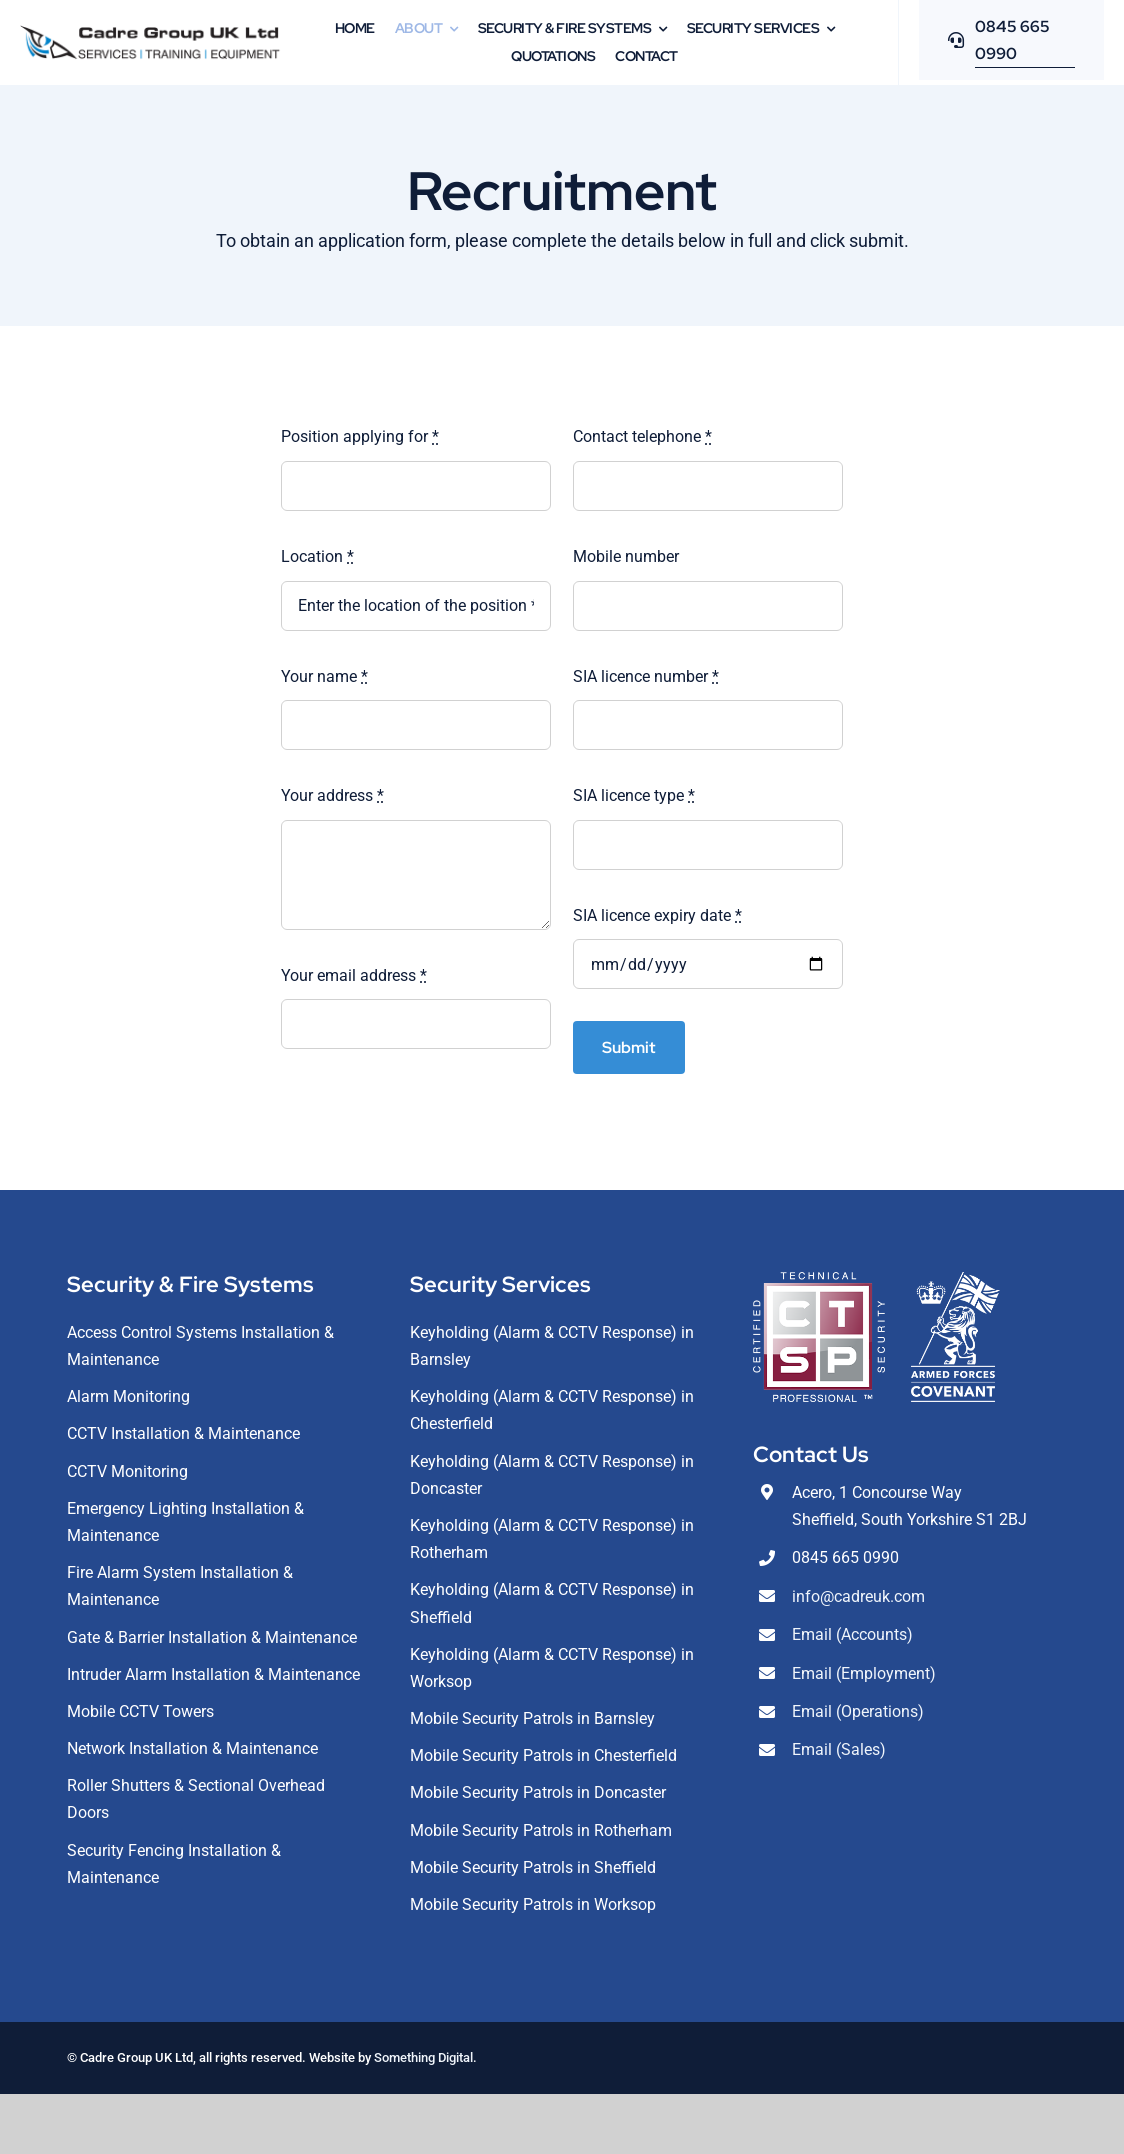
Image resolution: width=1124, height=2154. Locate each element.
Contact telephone (642, 436)
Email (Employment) (864, 1673)
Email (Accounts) (852, 1634)
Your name (324, 676)
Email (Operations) (858, 1711)
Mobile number (626, 556)
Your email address (354, 975)
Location (317, 556)
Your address (332, 795)
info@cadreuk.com (858, 1596)
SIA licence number (646, 676)
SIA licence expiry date (657, 915)
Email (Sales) (839, 1749)
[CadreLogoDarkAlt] (150, 32)
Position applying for (360, 436)
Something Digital (423, 2057)
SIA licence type (634, 795)
